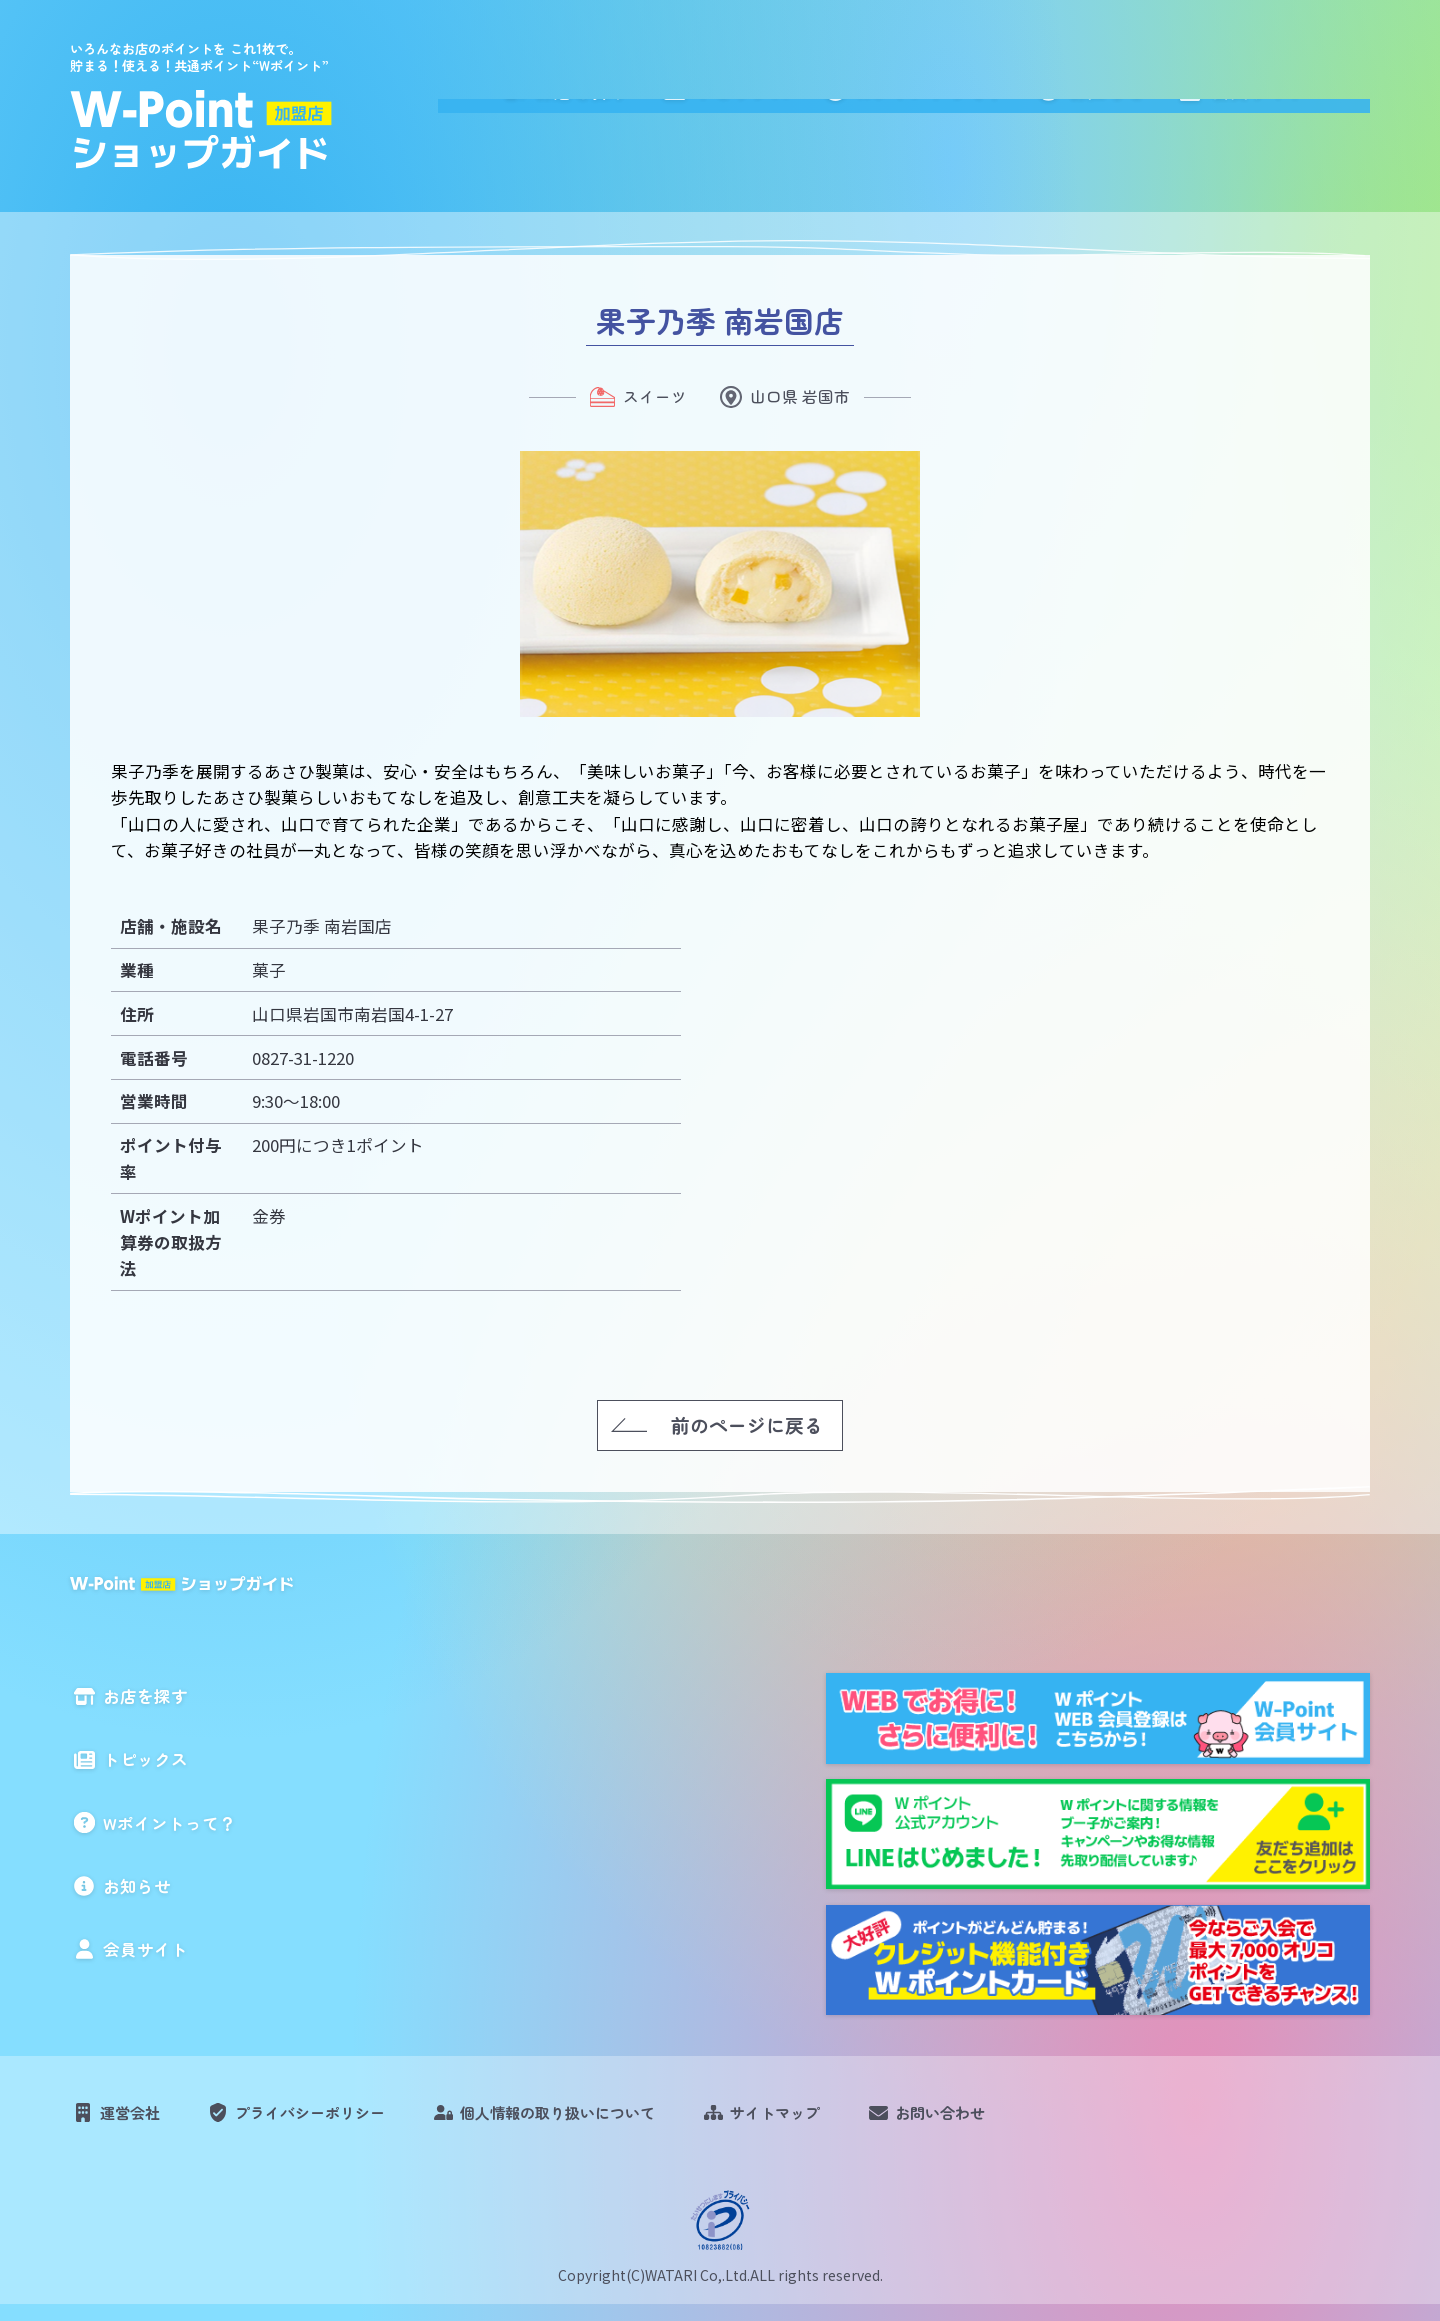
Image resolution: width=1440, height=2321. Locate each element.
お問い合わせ (1029, 2120)
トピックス (821, 101)
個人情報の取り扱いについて (608, 2120)
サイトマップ (848, 2120)
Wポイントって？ (1002, 101)
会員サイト (1317, 101)
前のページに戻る (747, 1423)
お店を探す (667, 101)
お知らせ (1173, 101)
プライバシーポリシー (334, 2120)
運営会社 (137, 2120)
